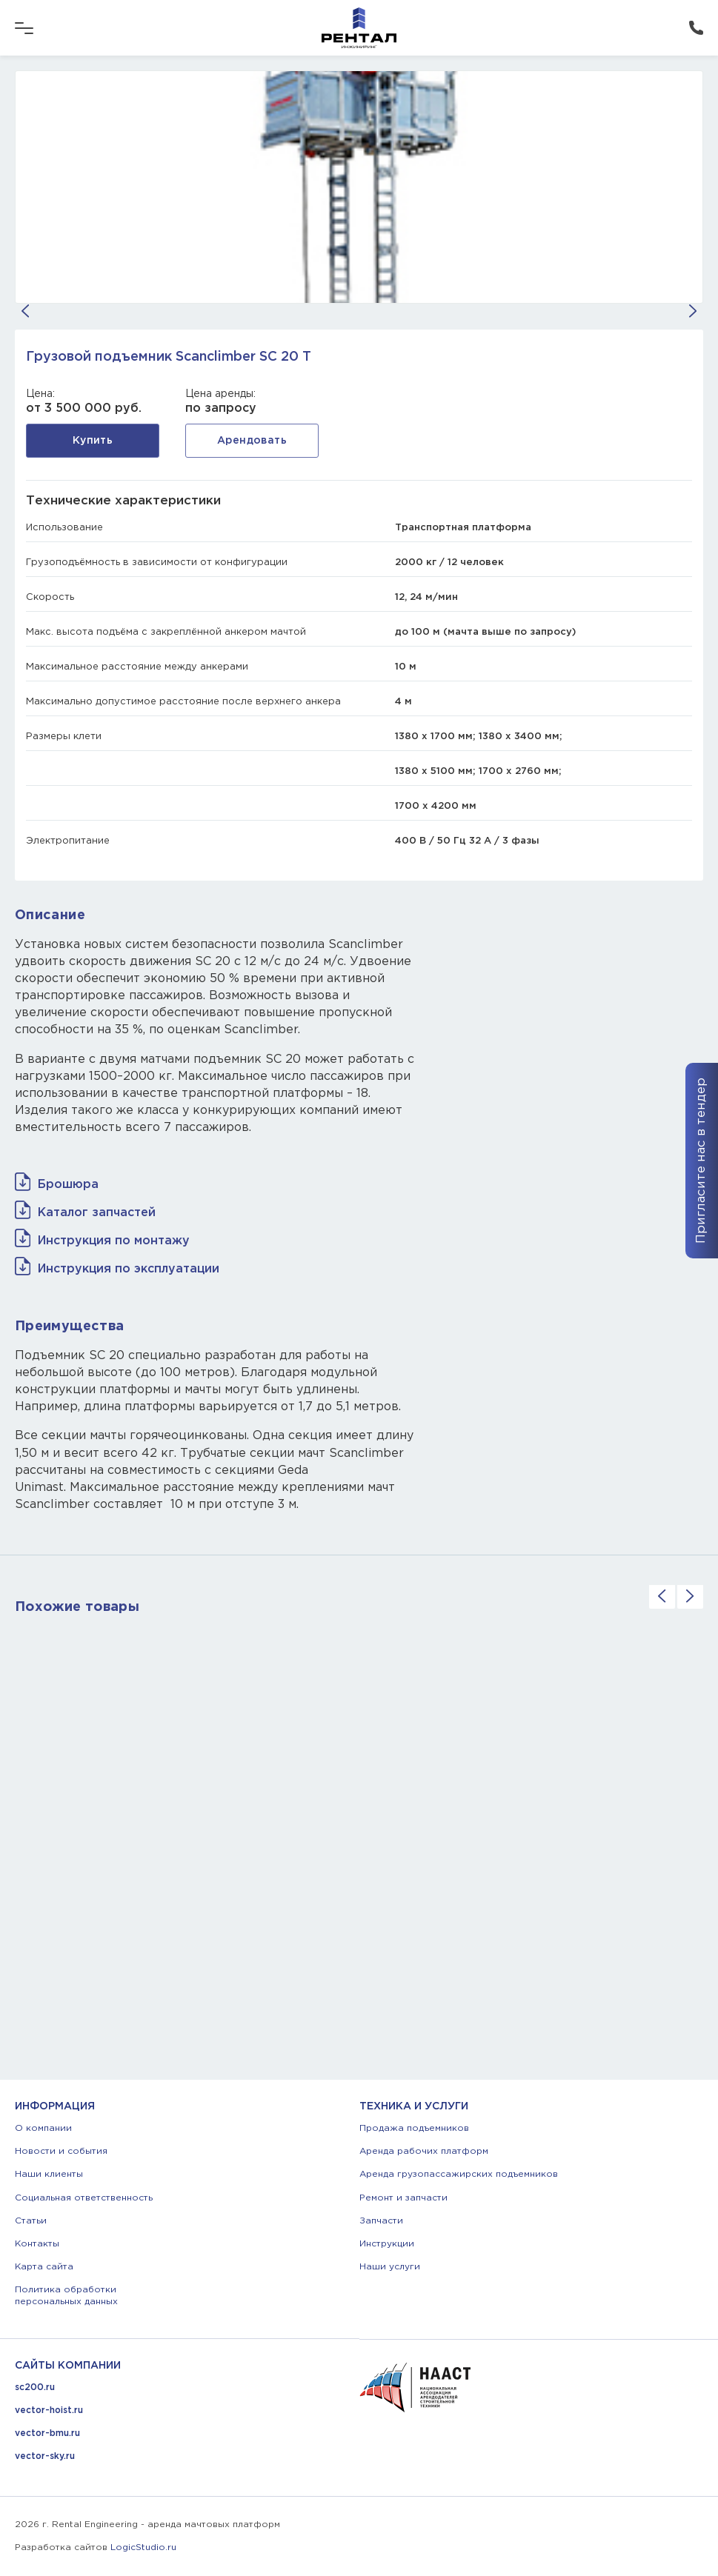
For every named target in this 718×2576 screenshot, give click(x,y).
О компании (43, 2128)
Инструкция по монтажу (114, 1241)
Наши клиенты (49, 2174)
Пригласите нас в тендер (701, 1161)
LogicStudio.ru (143, 2547)
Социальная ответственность (84, 2198)
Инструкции (386, 2244)
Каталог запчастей (97, 1212)
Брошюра (68, 1184)
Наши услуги (389, 2267)
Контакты (37, 2244)
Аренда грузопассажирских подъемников (458, 2174)
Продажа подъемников (414, 2128)
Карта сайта (44, 2267)
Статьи (31, 2221)
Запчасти (381, 2221)
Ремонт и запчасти (403, 2198)
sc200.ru (35, 2387)
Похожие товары (77, 1607)
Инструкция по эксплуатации (128, 1269)
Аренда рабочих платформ (423, 2151)
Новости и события (61, 2151)
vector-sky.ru (45, 2456)
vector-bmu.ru (47, 2433)
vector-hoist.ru (49, 2410)
